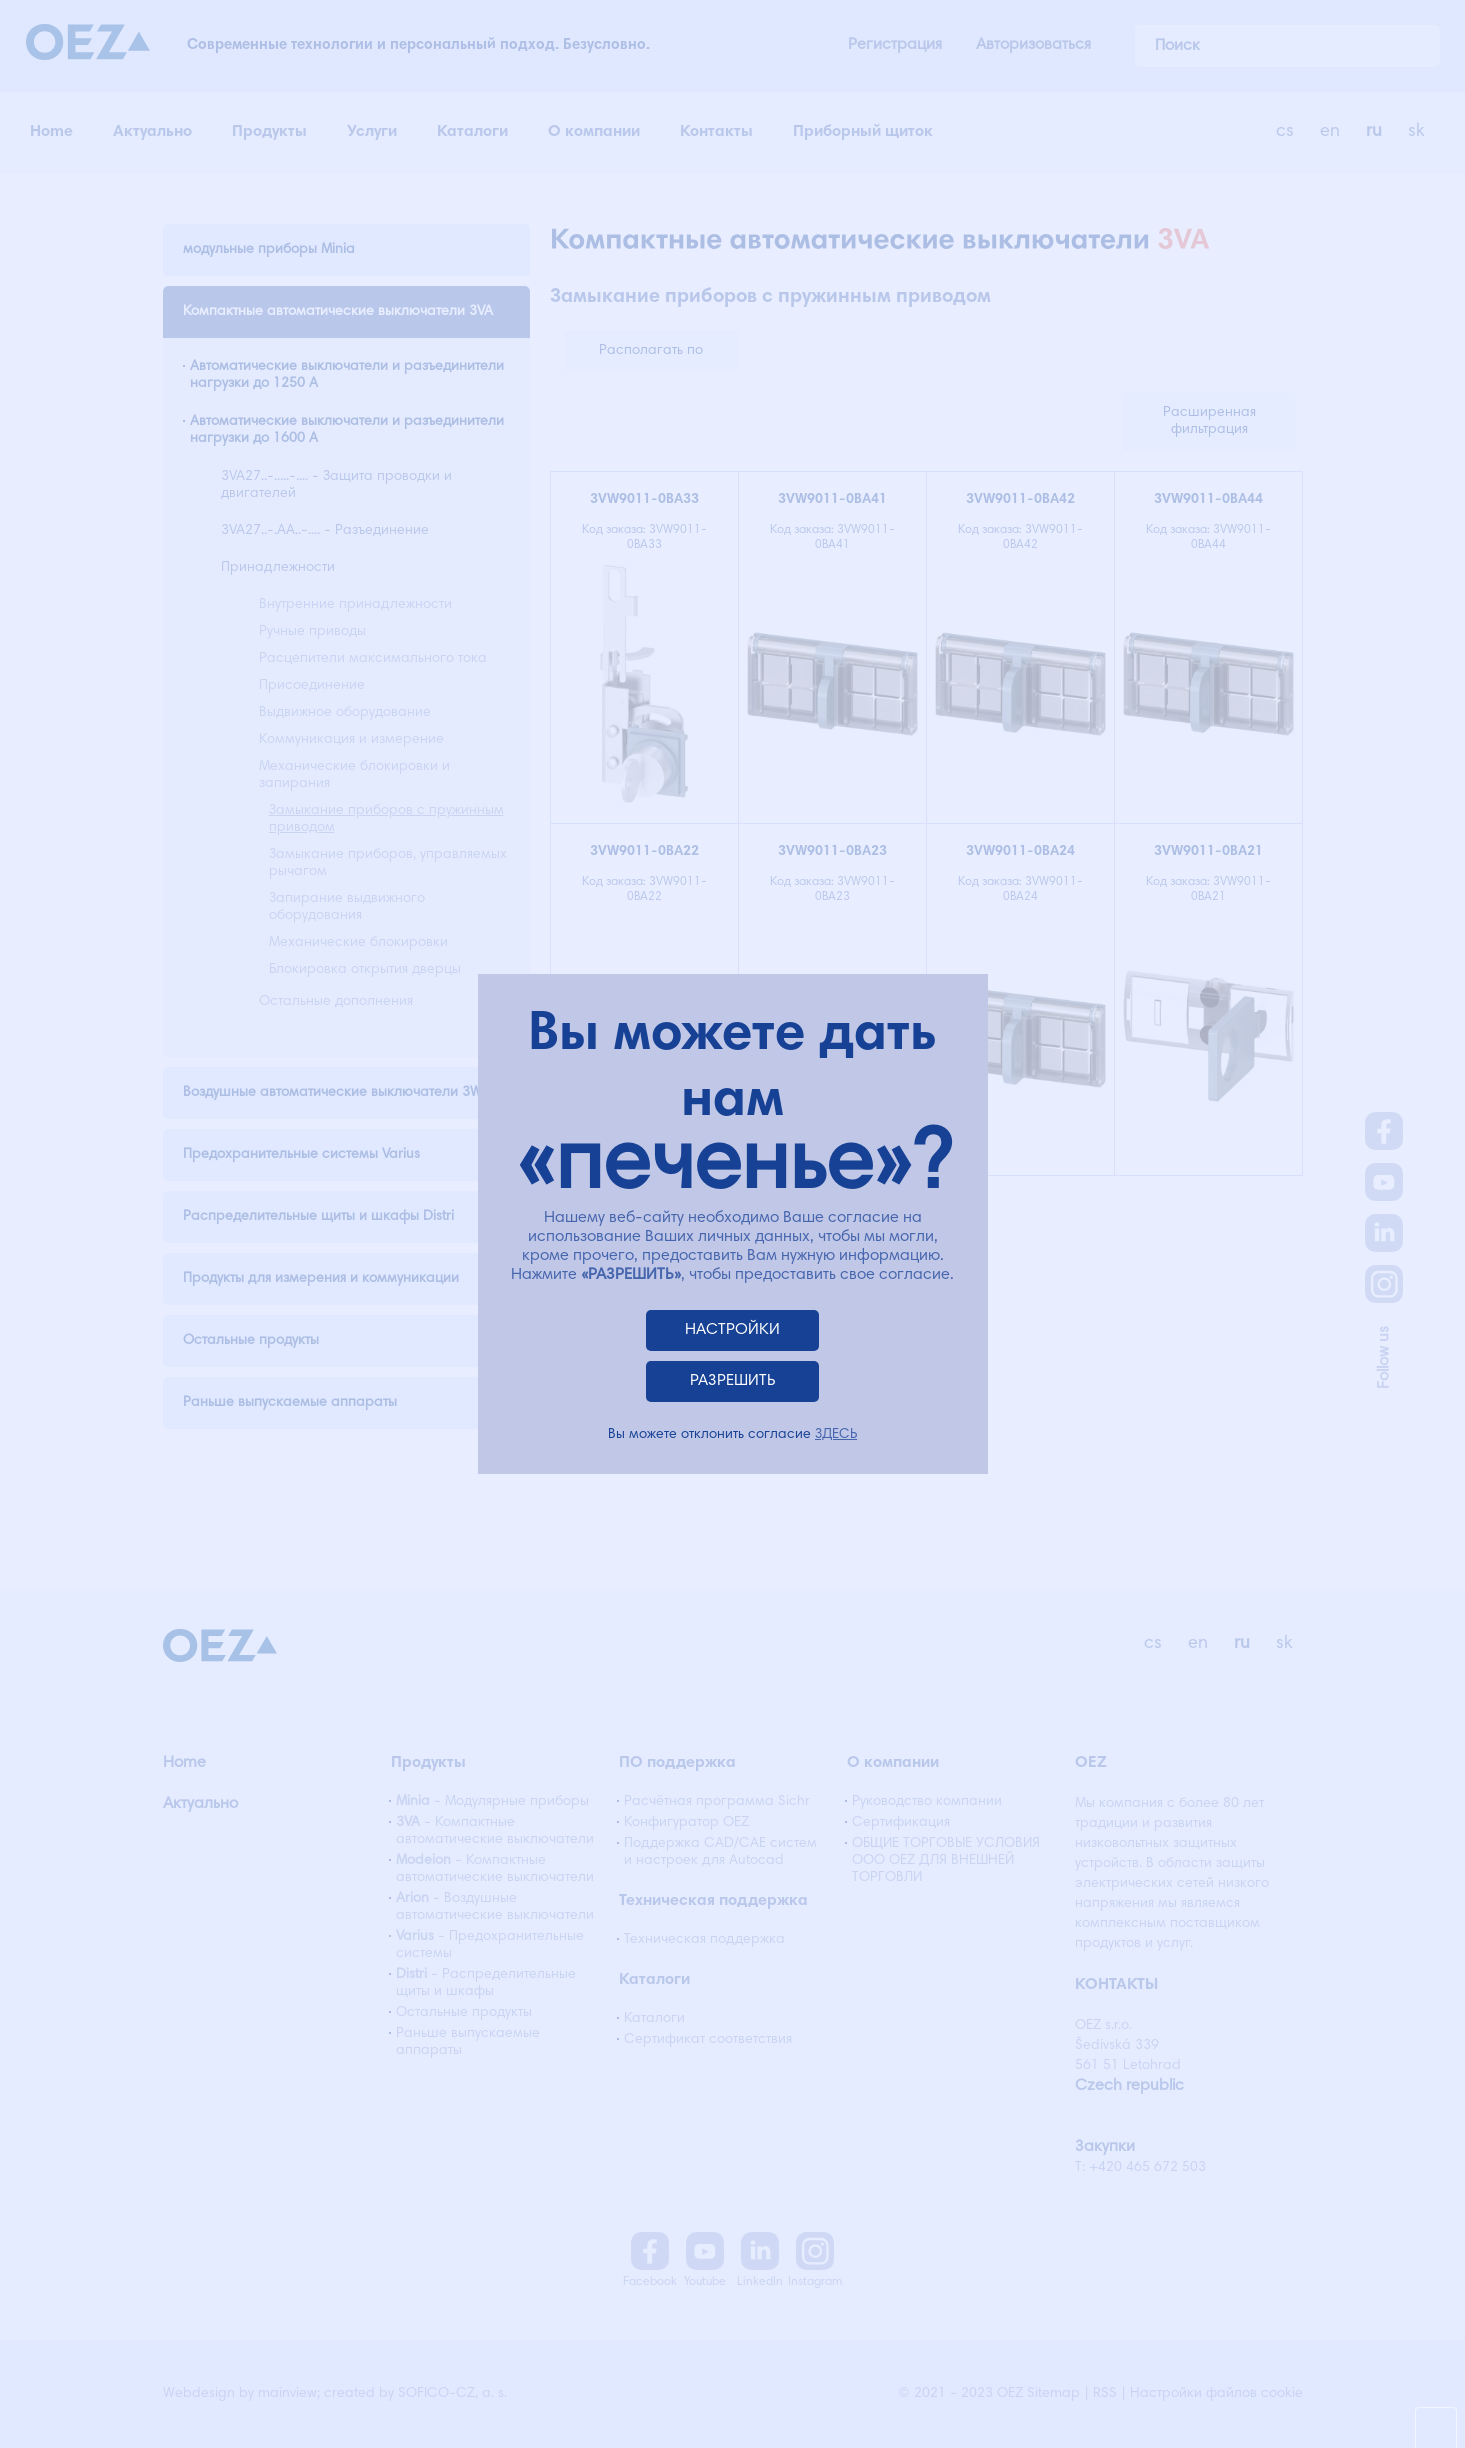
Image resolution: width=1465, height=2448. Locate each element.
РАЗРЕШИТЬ (733, 1381)
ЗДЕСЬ (836, 1435)
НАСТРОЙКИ (732, 1330)
